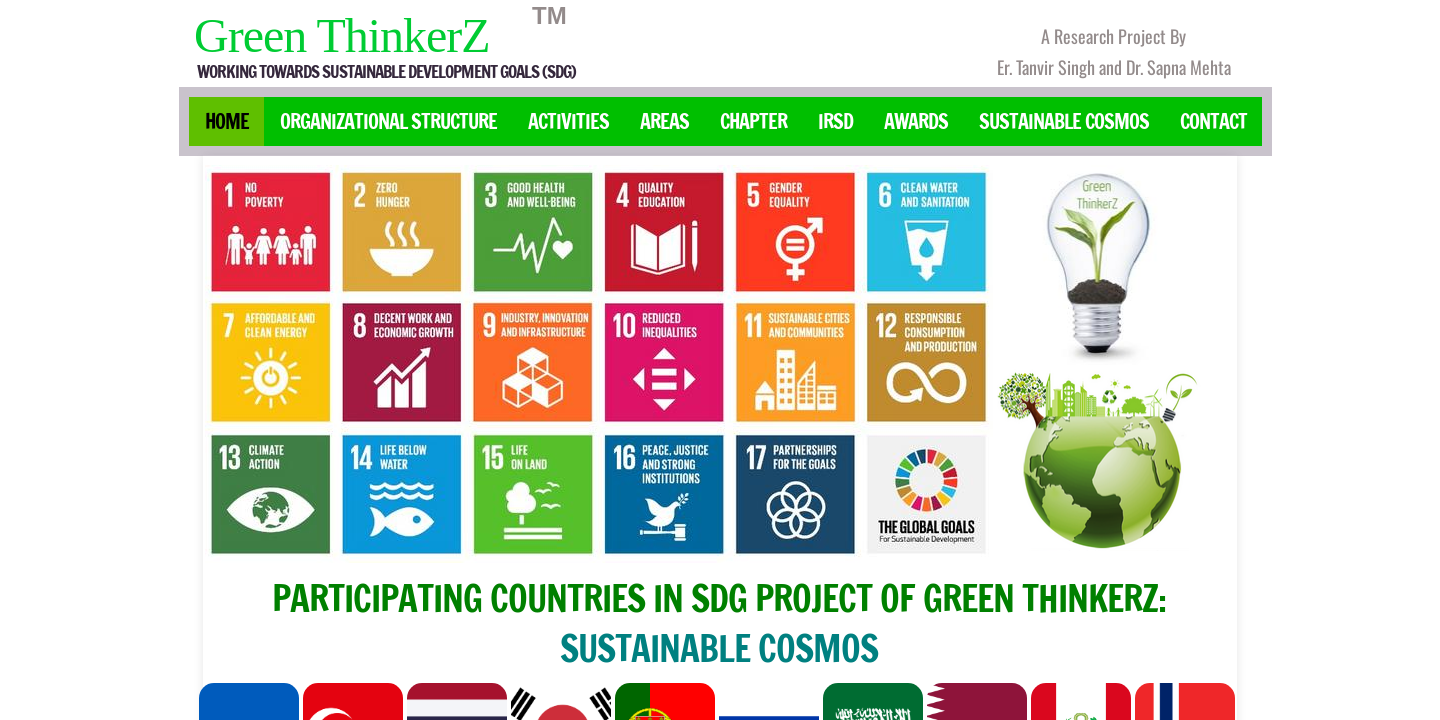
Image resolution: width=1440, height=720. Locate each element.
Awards (916, 121)
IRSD (835, 121)
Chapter (753, 121)
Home (227, 121)
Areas (664, 121)
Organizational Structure (388, 121)
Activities (568, 121)
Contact (1213, 121)
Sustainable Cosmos (1064, 121)
